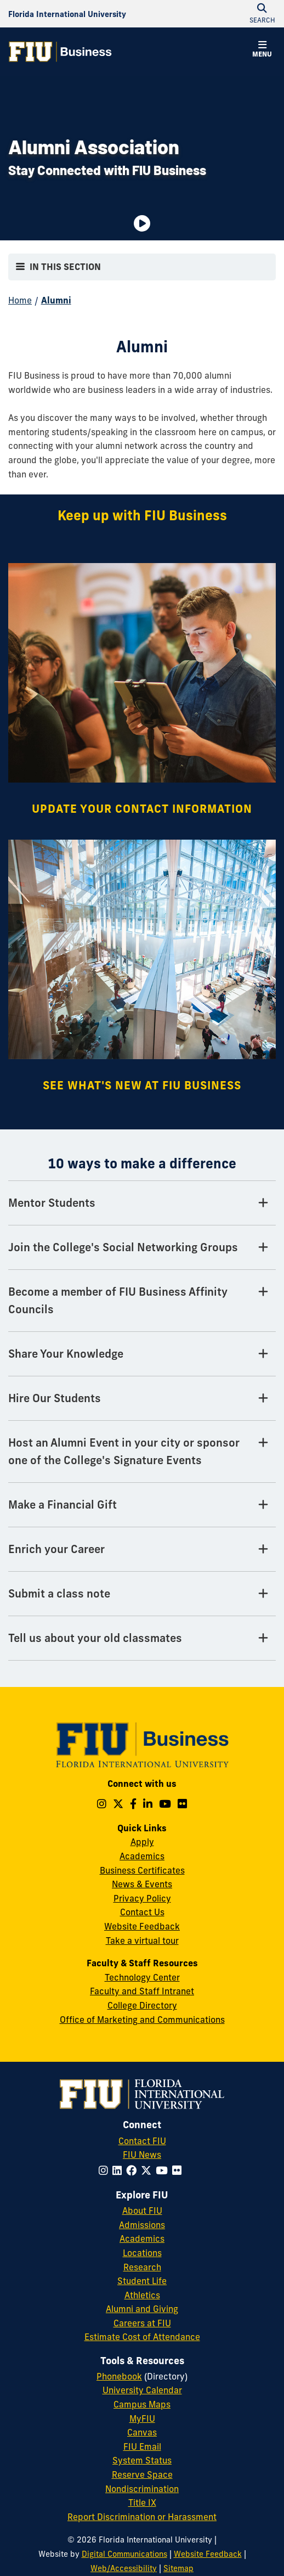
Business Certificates (142, 1870)
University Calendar (142, 2389)
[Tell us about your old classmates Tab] (142, 1638)
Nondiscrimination (142, 2488)
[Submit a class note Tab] (142, 1594)
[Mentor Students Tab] (142, 1203)
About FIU (142, 2210)
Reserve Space (142, 2474)
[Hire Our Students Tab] (142, 1398)
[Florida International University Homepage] (67, 14)
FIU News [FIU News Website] (142, 2154)
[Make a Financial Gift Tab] (142, 1505)
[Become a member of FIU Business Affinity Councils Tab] (142, 1301)
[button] (262, 50)
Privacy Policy (142, 1898)
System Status (142, 2460)
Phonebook (119, 2376)
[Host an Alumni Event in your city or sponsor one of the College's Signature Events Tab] (142, 1452)
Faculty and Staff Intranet (142, 1991)
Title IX (142, 2502)
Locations (142, 2252)
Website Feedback (142, 1926)
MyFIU (142, 2418)
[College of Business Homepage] (60, 52)
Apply (142, 1841)
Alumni (56, 300)
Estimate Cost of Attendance (142, 2336)
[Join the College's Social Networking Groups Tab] (142, 1247)
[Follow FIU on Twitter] (148, 2170)
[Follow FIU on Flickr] (179, 2170)
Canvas (142, 2432)
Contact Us (142, 1911)
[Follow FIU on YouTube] (164, 2170)
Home (20, 300)
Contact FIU (142, 2140)
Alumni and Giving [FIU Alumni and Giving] (142, 2308)
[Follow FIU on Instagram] (105, 2170)
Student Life (142, 2280)
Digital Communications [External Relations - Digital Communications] (124, 2554)
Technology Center (142, 1977)
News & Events (142, 1883)
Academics (142, 1856)
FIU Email (142, 2446)
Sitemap (178, 2568)
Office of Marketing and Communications (142, 2019)
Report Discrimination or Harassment (142, 2516)
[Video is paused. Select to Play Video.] (142, 223)
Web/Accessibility (123, 2568)
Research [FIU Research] (142, 2267)
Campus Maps (142, 2404)
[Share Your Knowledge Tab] (142, 1354)
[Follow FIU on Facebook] (133, 2170)
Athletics (142, 2295)
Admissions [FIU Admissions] (142, 2224)
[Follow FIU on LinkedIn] (119, 2170)
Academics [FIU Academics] (142, 2238)
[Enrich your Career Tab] (142, 1549)
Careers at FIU (142, 2323)
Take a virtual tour (142, 1940)
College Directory (142, 2005)
